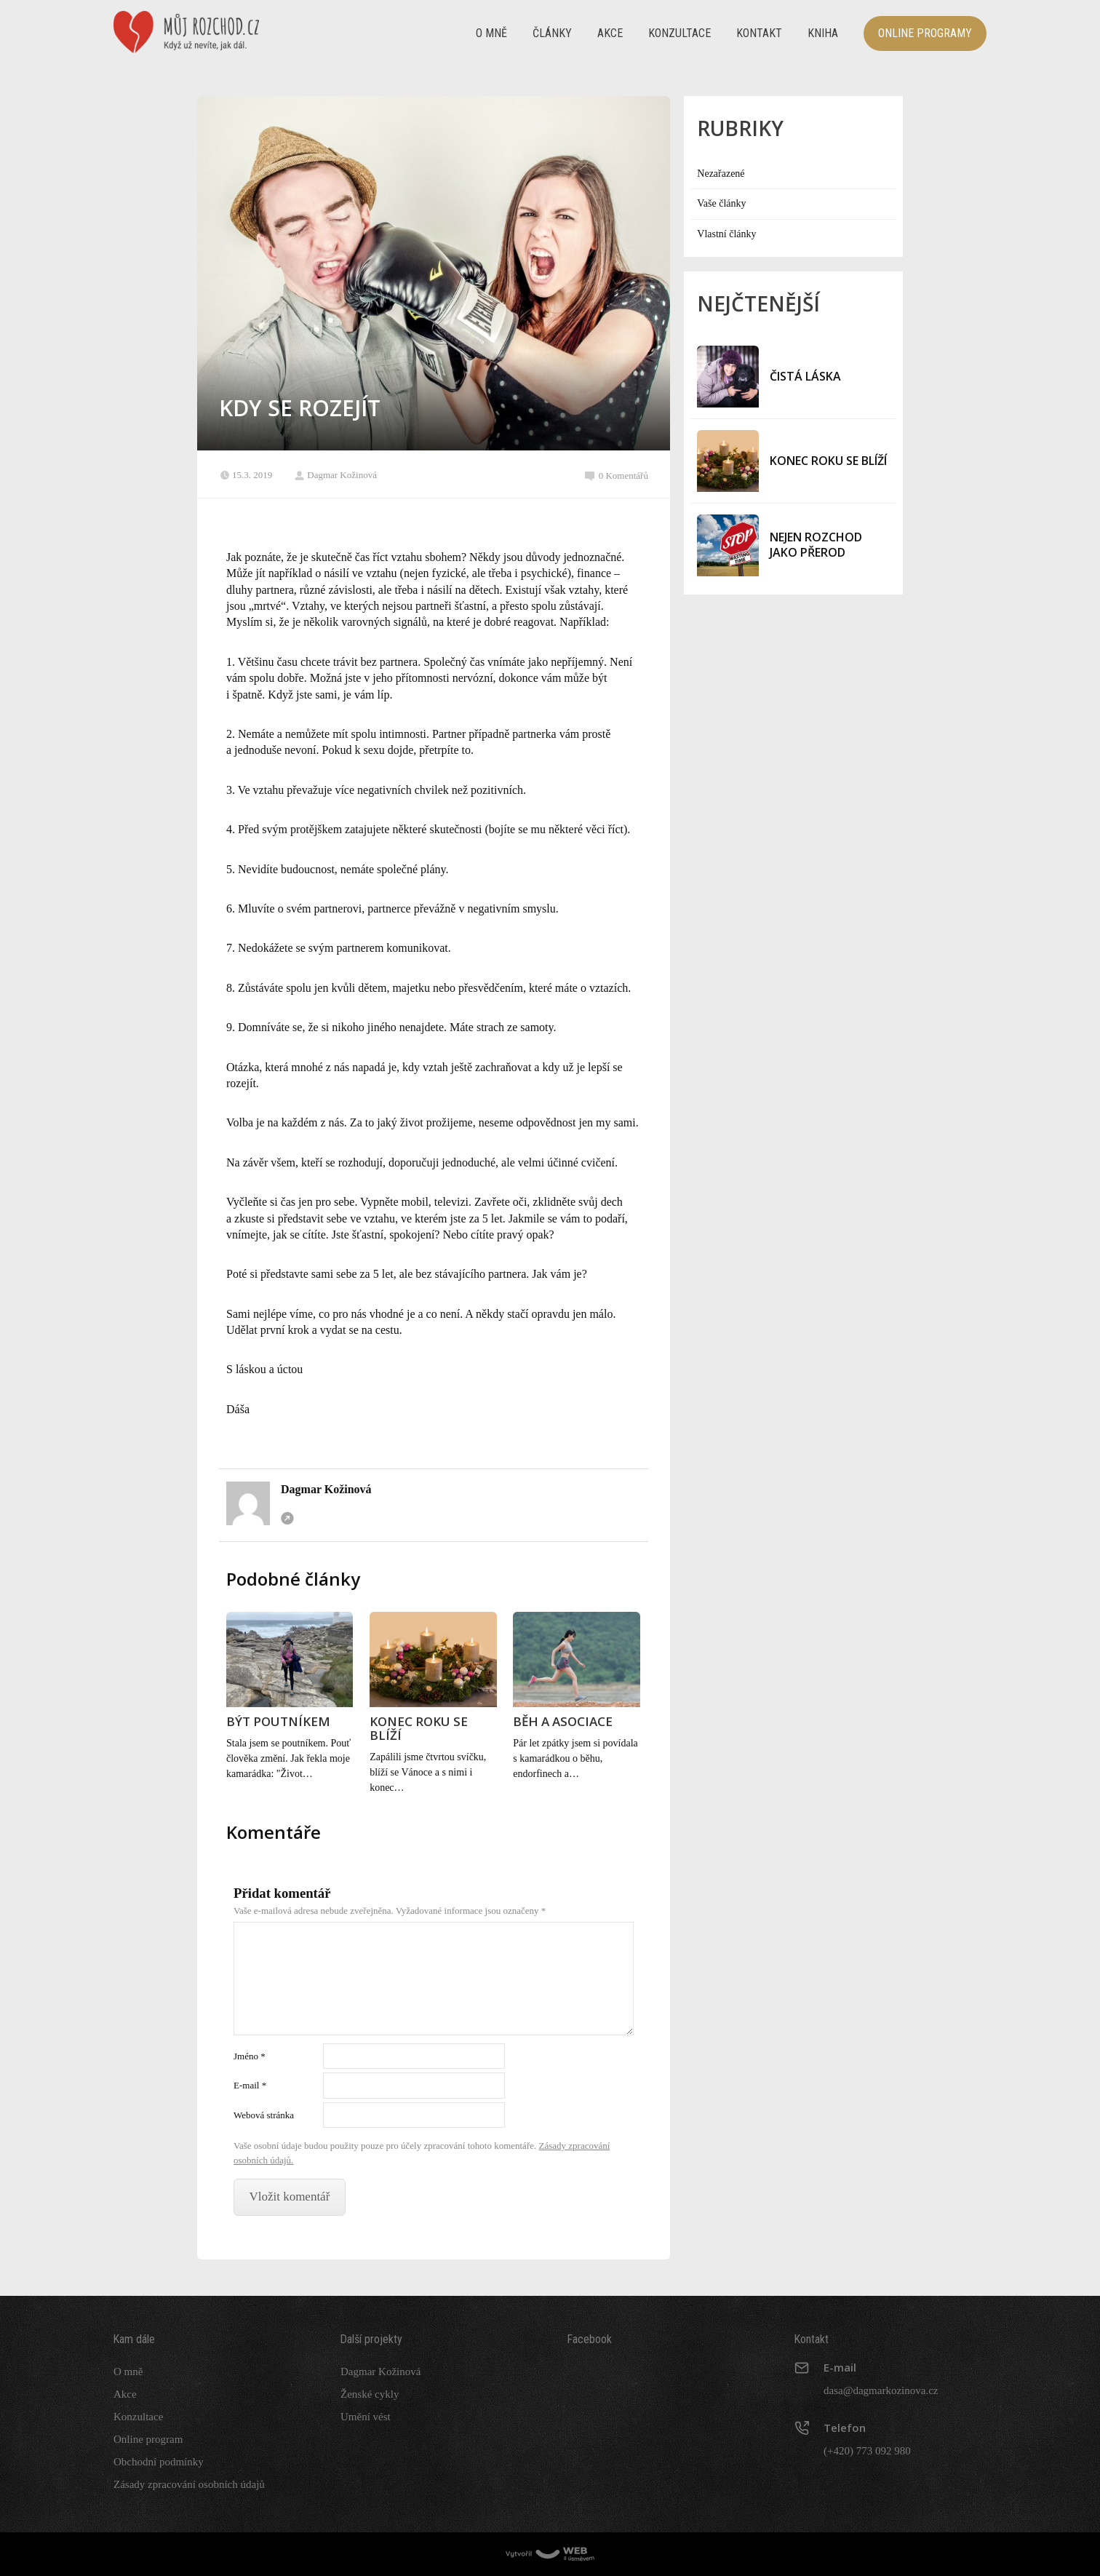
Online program (148, 2439)
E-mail (250, 2085)
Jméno (250, 2056)
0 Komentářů (616, 475)
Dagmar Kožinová (335, 474)
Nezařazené (720, 173)
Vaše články (721, 203)
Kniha (823, 33)
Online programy (925, 33)
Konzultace (679, 33)
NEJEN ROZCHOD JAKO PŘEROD (816, 544)
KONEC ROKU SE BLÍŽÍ (419, 1728)
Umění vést (365, 2416)
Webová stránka (287, 1517)
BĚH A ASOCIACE (563, 1721)
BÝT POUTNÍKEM (278, 1721)
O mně (491, 33)
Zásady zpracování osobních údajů (189, 2484)
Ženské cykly (369, 2394)
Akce (610, 33)
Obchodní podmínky (158, 2462)
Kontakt (759, 33)
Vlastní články (726, 233)
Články (552, 33)
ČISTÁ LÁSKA (805, 376)
